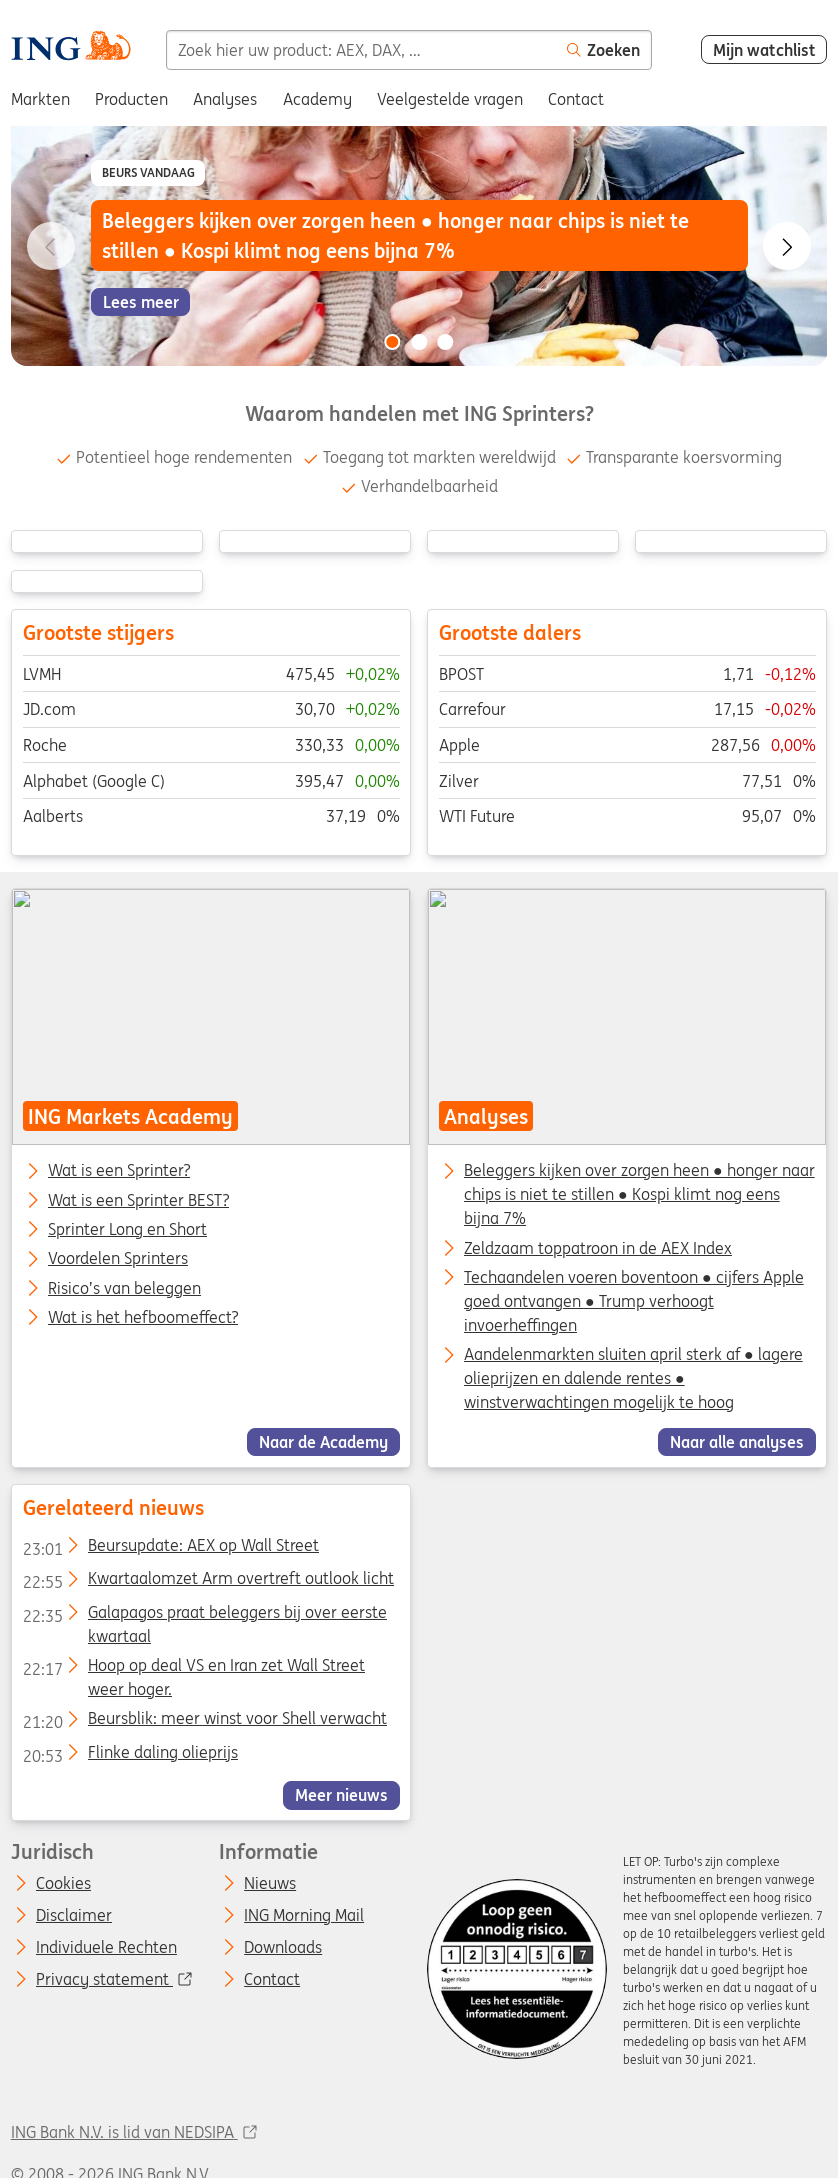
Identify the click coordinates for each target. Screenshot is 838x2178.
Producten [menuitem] (131, 99)
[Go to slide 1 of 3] (392, 342)
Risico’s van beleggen (124, 1289)
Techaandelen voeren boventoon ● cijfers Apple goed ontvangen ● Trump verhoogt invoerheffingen (634, 1301)
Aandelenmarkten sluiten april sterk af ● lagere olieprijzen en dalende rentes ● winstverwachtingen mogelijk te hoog (633, 1378)
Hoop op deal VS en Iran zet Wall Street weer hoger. (193, 1669)
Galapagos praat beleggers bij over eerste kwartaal (204, 1615)
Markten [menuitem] (40, 99)
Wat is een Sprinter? (119, 1171)
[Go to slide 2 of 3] (419, 342)
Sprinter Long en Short (127, 1230)
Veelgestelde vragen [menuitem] (450, 99)
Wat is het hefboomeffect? (143, 1318)
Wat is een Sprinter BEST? (138, 1201)
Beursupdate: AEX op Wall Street (170, 1549)
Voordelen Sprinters (118, 1259)
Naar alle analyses (737, 1442)
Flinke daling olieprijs (129, 1755)
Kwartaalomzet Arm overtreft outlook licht (207, 1582)
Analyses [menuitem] (225, 99)
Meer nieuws (341, 1795)
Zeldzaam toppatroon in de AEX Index (598, 1248)
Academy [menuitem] (317, 99)
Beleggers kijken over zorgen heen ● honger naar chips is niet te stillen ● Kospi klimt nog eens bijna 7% (639, 1194)
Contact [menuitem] (576, 99)
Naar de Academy (323, 1442)
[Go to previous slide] (51, 246)
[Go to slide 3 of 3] (446, 342)
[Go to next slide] (787, 246)
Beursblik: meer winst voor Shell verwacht (204, 1722)
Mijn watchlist (764, 50)
